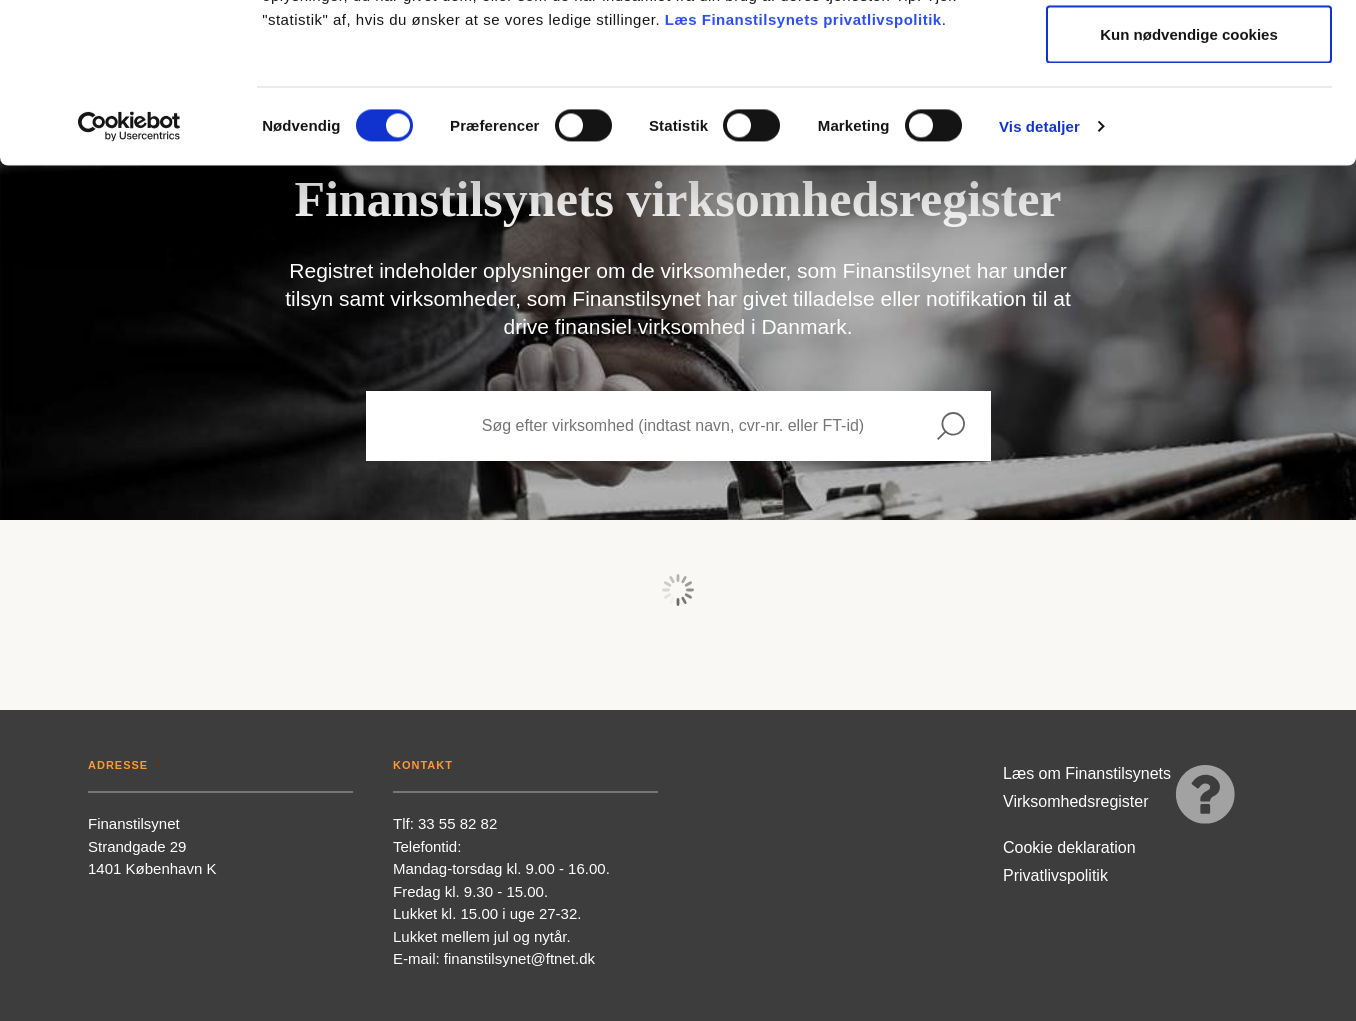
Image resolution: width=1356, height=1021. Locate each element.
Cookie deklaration (1069, 847)
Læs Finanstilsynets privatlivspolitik (803, 168)
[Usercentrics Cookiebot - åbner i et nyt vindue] (129, 276)
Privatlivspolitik (1055, 875)
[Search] (951, 426)
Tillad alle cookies (1189, 52)
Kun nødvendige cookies (1189, 183)
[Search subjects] (638, 426)
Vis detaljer (1039, 275)
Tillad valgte (1189, 118)
